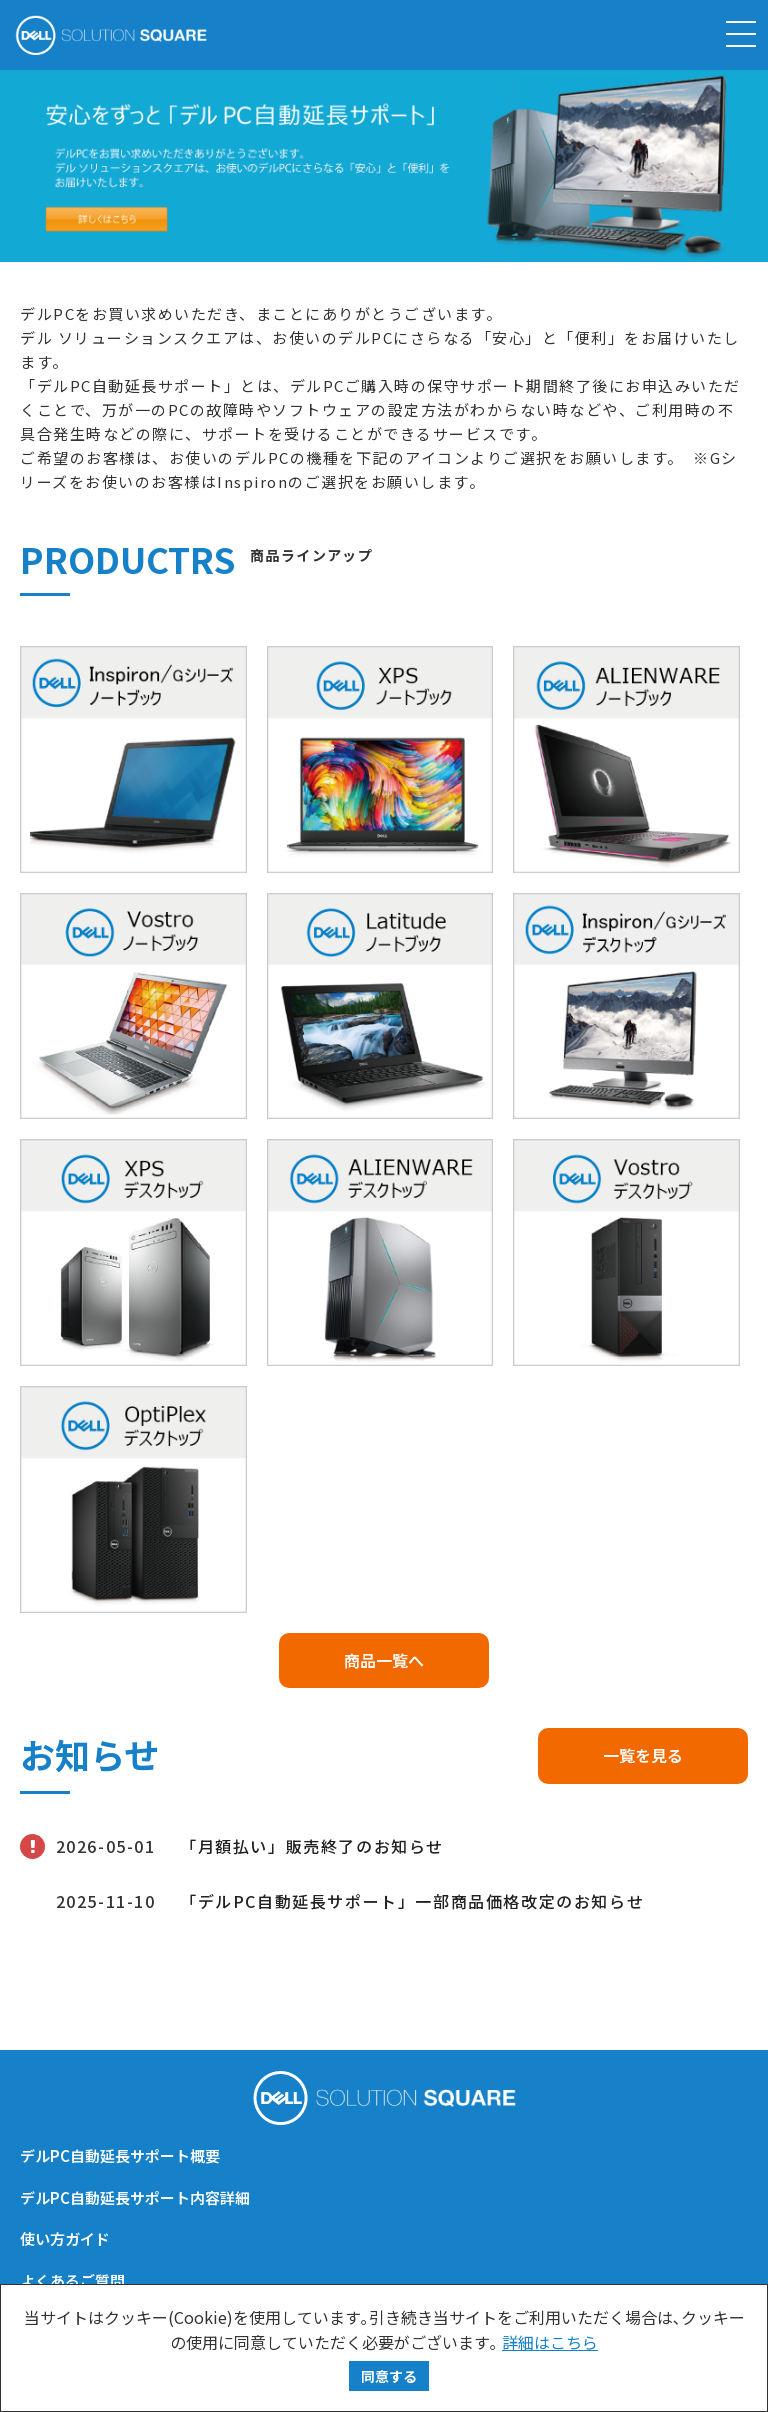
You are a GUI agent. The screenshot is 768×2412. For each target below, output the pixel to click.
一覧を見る (643, 1755)
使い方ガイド (65, 2238)
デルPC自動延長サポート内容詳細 (135, 2197)
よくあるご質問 (72, 2280)
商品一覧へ (384, 1660)
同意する (389, 2376)
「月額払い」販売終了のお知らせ (312, 1846)
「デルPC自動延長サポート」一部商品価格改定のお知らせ (412, 1901)
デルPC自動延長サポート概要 (120, 2155)
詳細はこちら (550, 2342)
